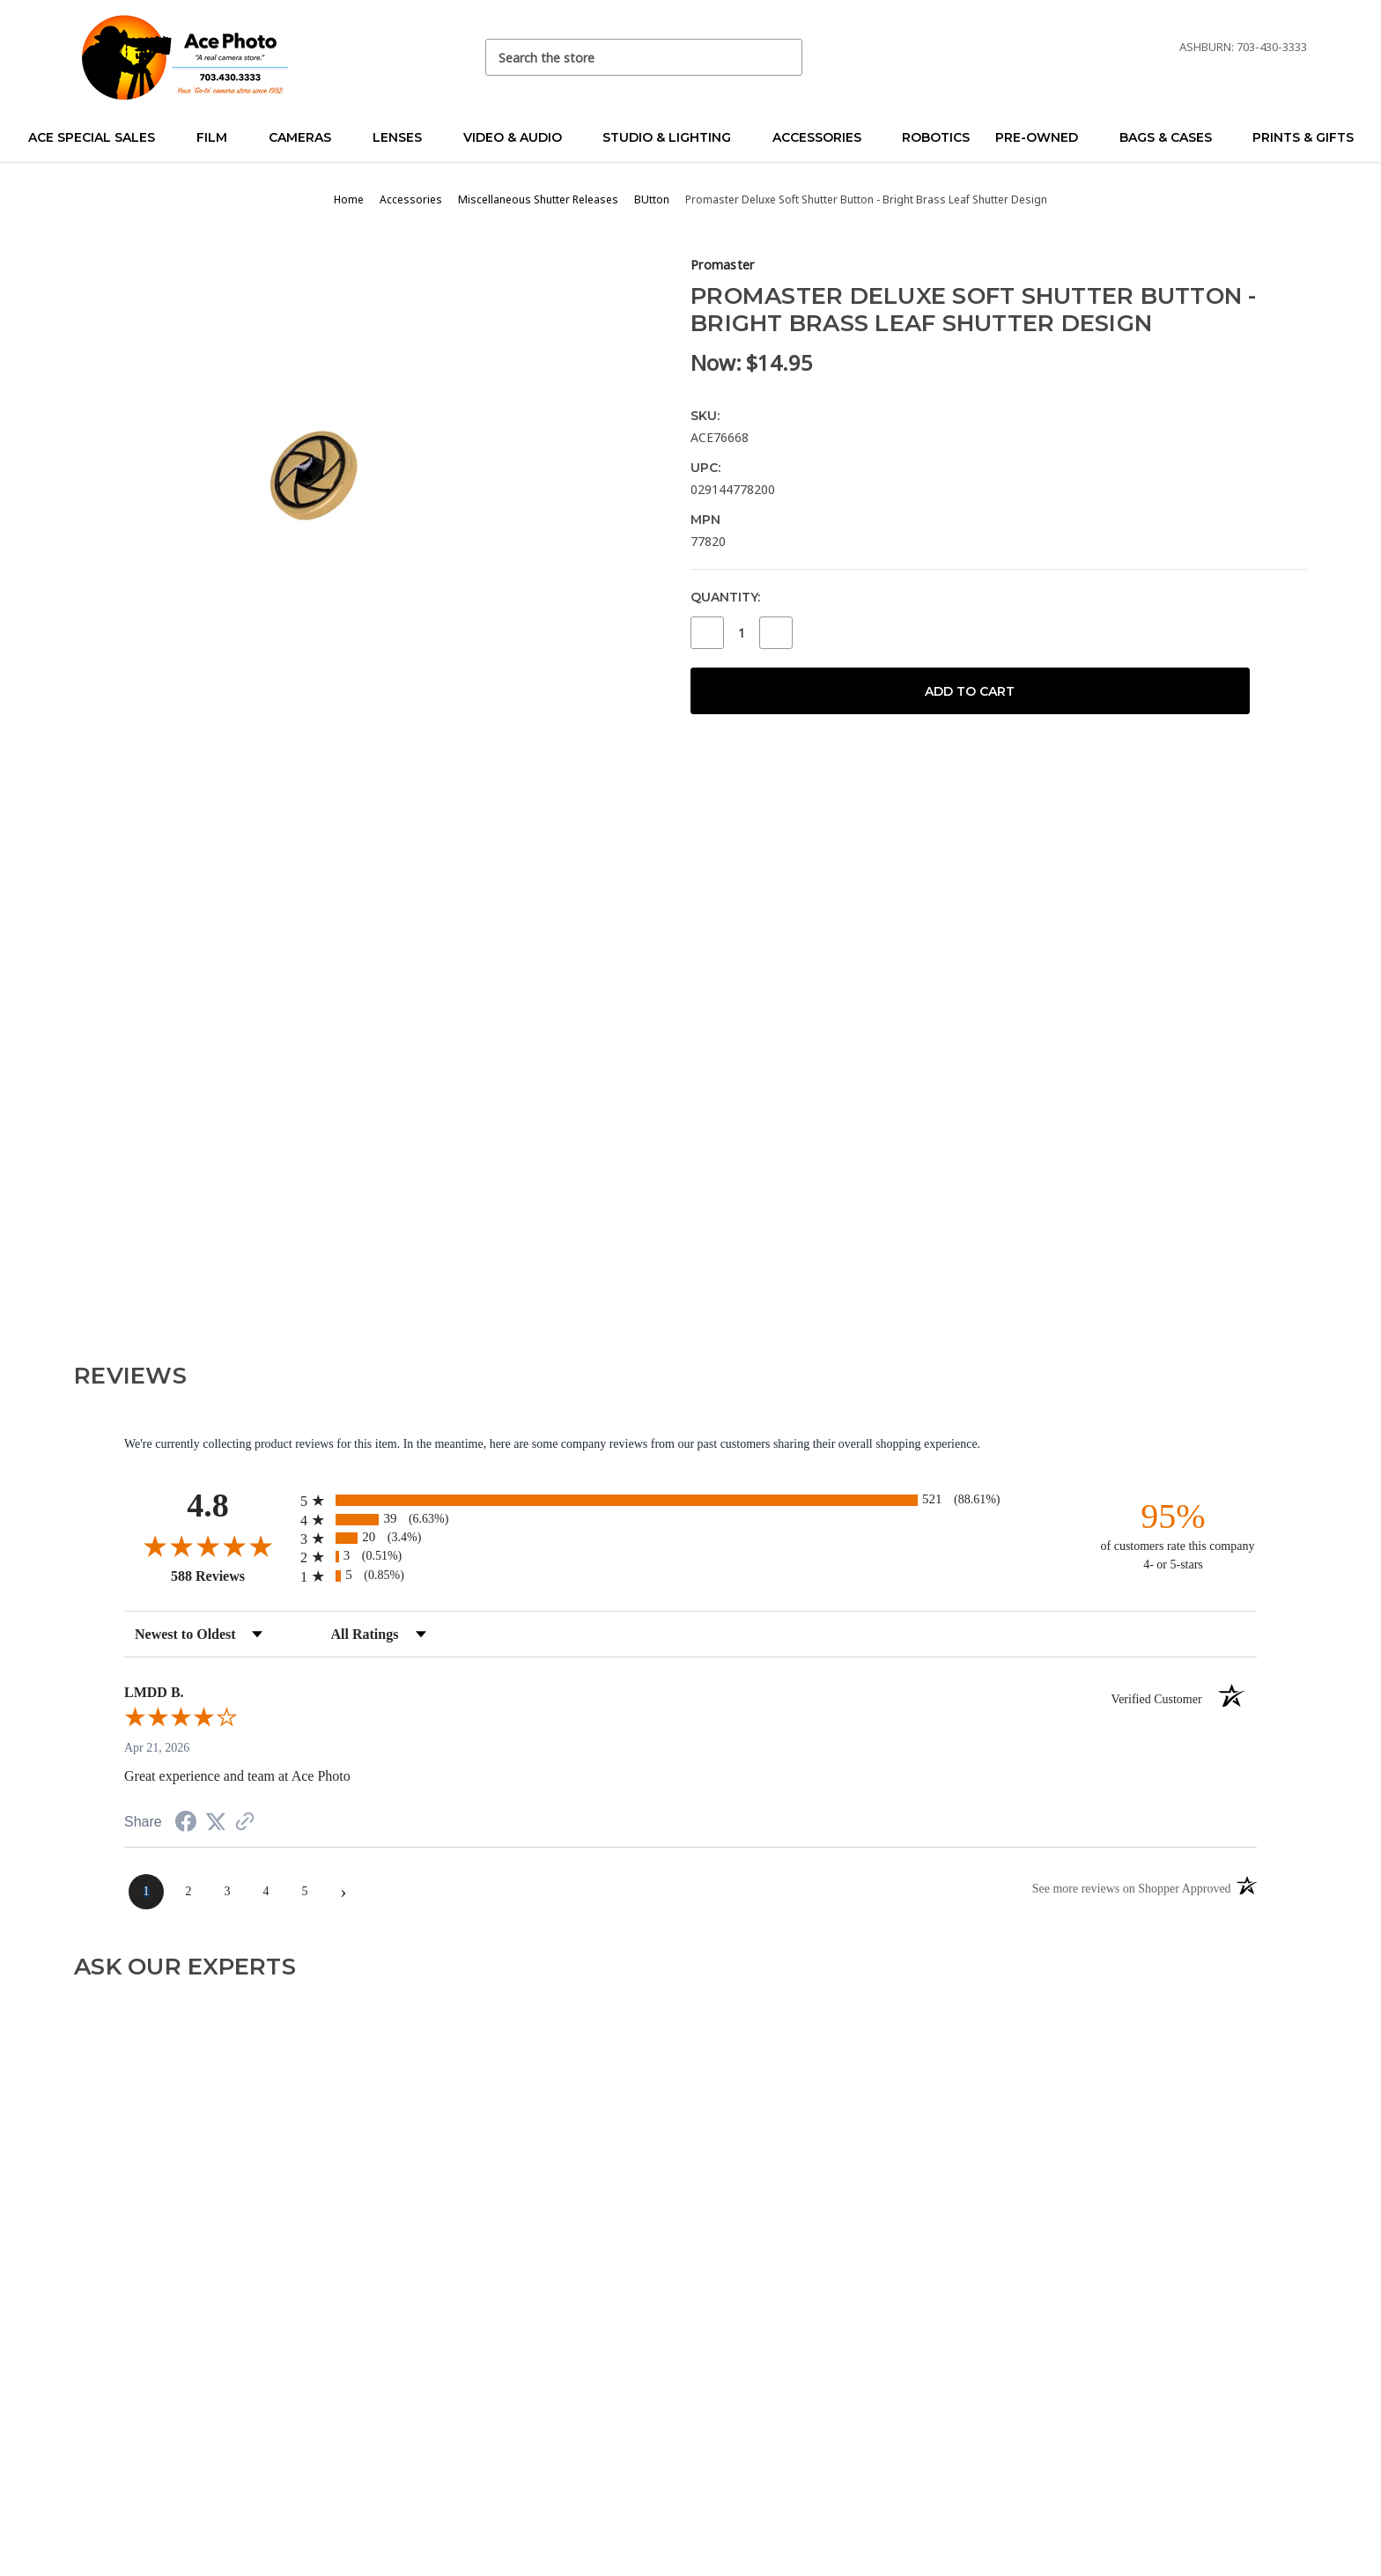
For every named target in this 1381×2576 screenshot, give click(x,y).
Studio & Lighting (674, 137)
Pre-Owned (1044, 137)
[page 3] (227, 1892)
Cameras (307, 137)
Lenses (405, 137)
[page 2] (188, 1892)
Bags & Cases (1173, 137)
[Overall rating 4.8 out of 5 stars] (208, 1545)
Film (219, 137)
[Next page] (343, 1892)
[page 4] (266, 1892)
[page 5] (305, 1892)
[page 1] (146, 1891)
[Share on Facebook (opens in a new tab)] (185, 1824)
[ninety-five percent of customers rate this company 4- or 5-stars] (1173, 1534)
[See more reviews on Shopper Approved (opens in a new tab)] (245, 1823)
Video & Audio (520, 137)
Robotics (936, 137)
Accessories (824, 137)
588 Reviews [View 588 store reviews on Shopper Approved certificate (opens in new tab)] (231, 1575)
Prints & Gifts (1303, 137)
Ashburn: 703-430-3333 (1243, 47)
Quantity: (725, 597)
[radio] (690, 1500)
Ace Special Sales (99, 137)
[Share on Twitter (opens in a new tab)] (215, 1822)
